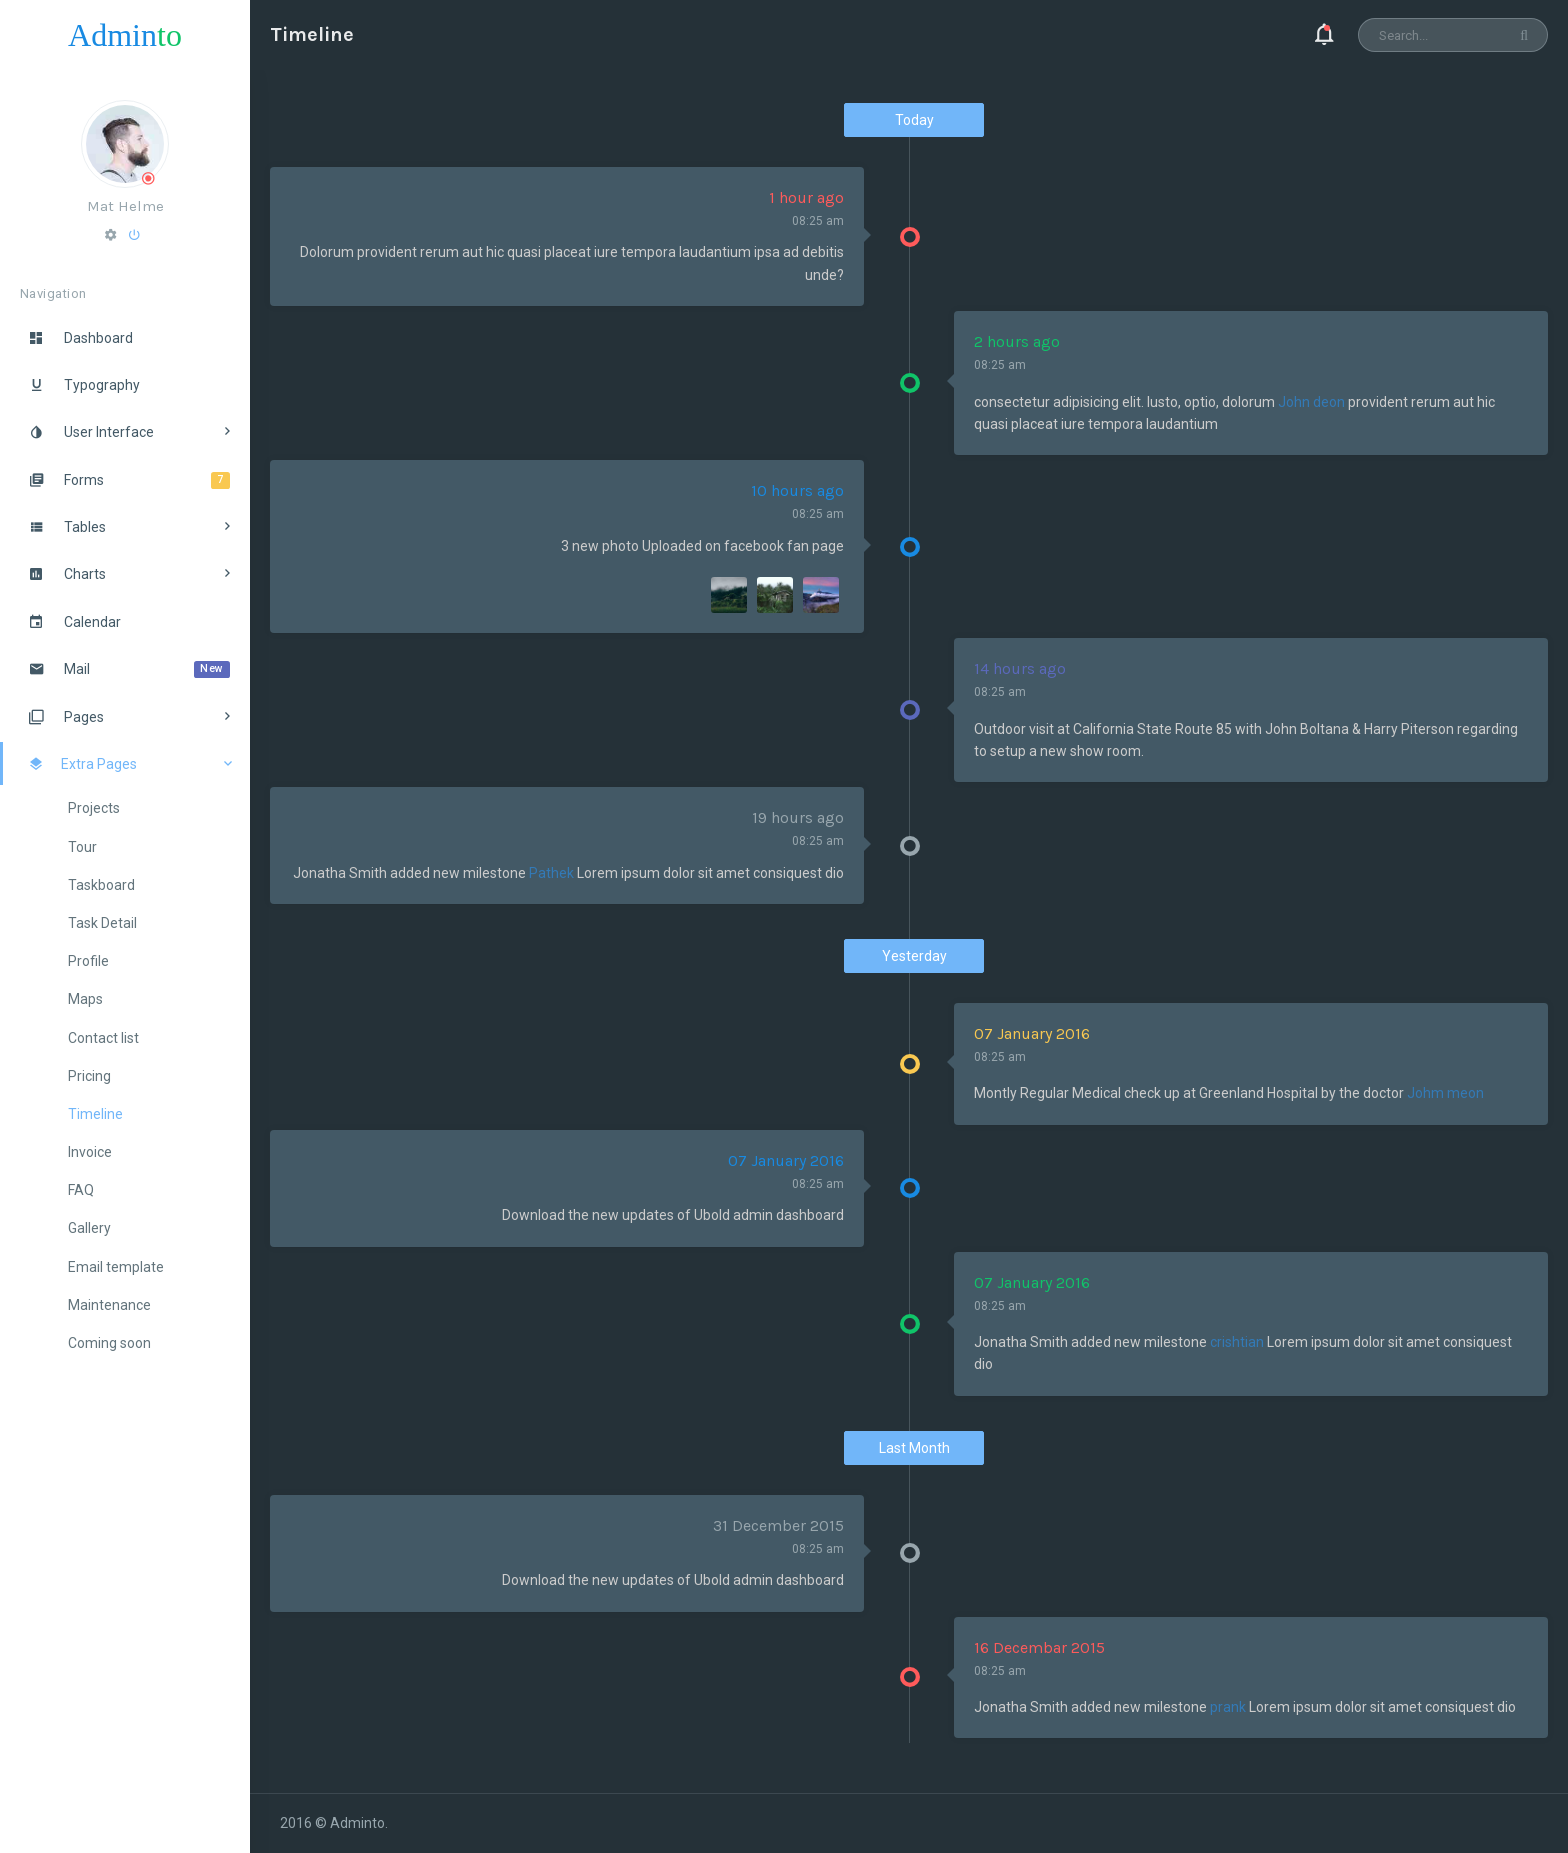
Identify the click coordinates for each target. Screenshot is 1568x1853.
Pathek (551, 873)
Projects (94, 808)
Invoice (90, 1152)
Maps (85, 999)
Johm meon (1445, 1093)
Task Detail (102, 923)
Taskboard (101, 885)
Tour (82, 847)
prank (1228, 1707)
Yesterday (914, 956)
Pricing (89, 1076)
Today (914, 120)
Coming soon (109, 1343)
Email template (116, 1267)
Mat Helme (125, 206)
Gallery (89, 1228)
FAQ (81, 1190)
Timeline (95, 1114)
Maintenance (109, 1305)
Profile (88, 961)
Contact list (103, 1038)
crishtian (1237, 1342)
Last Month (914, 1448)
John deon (1311, 402)
